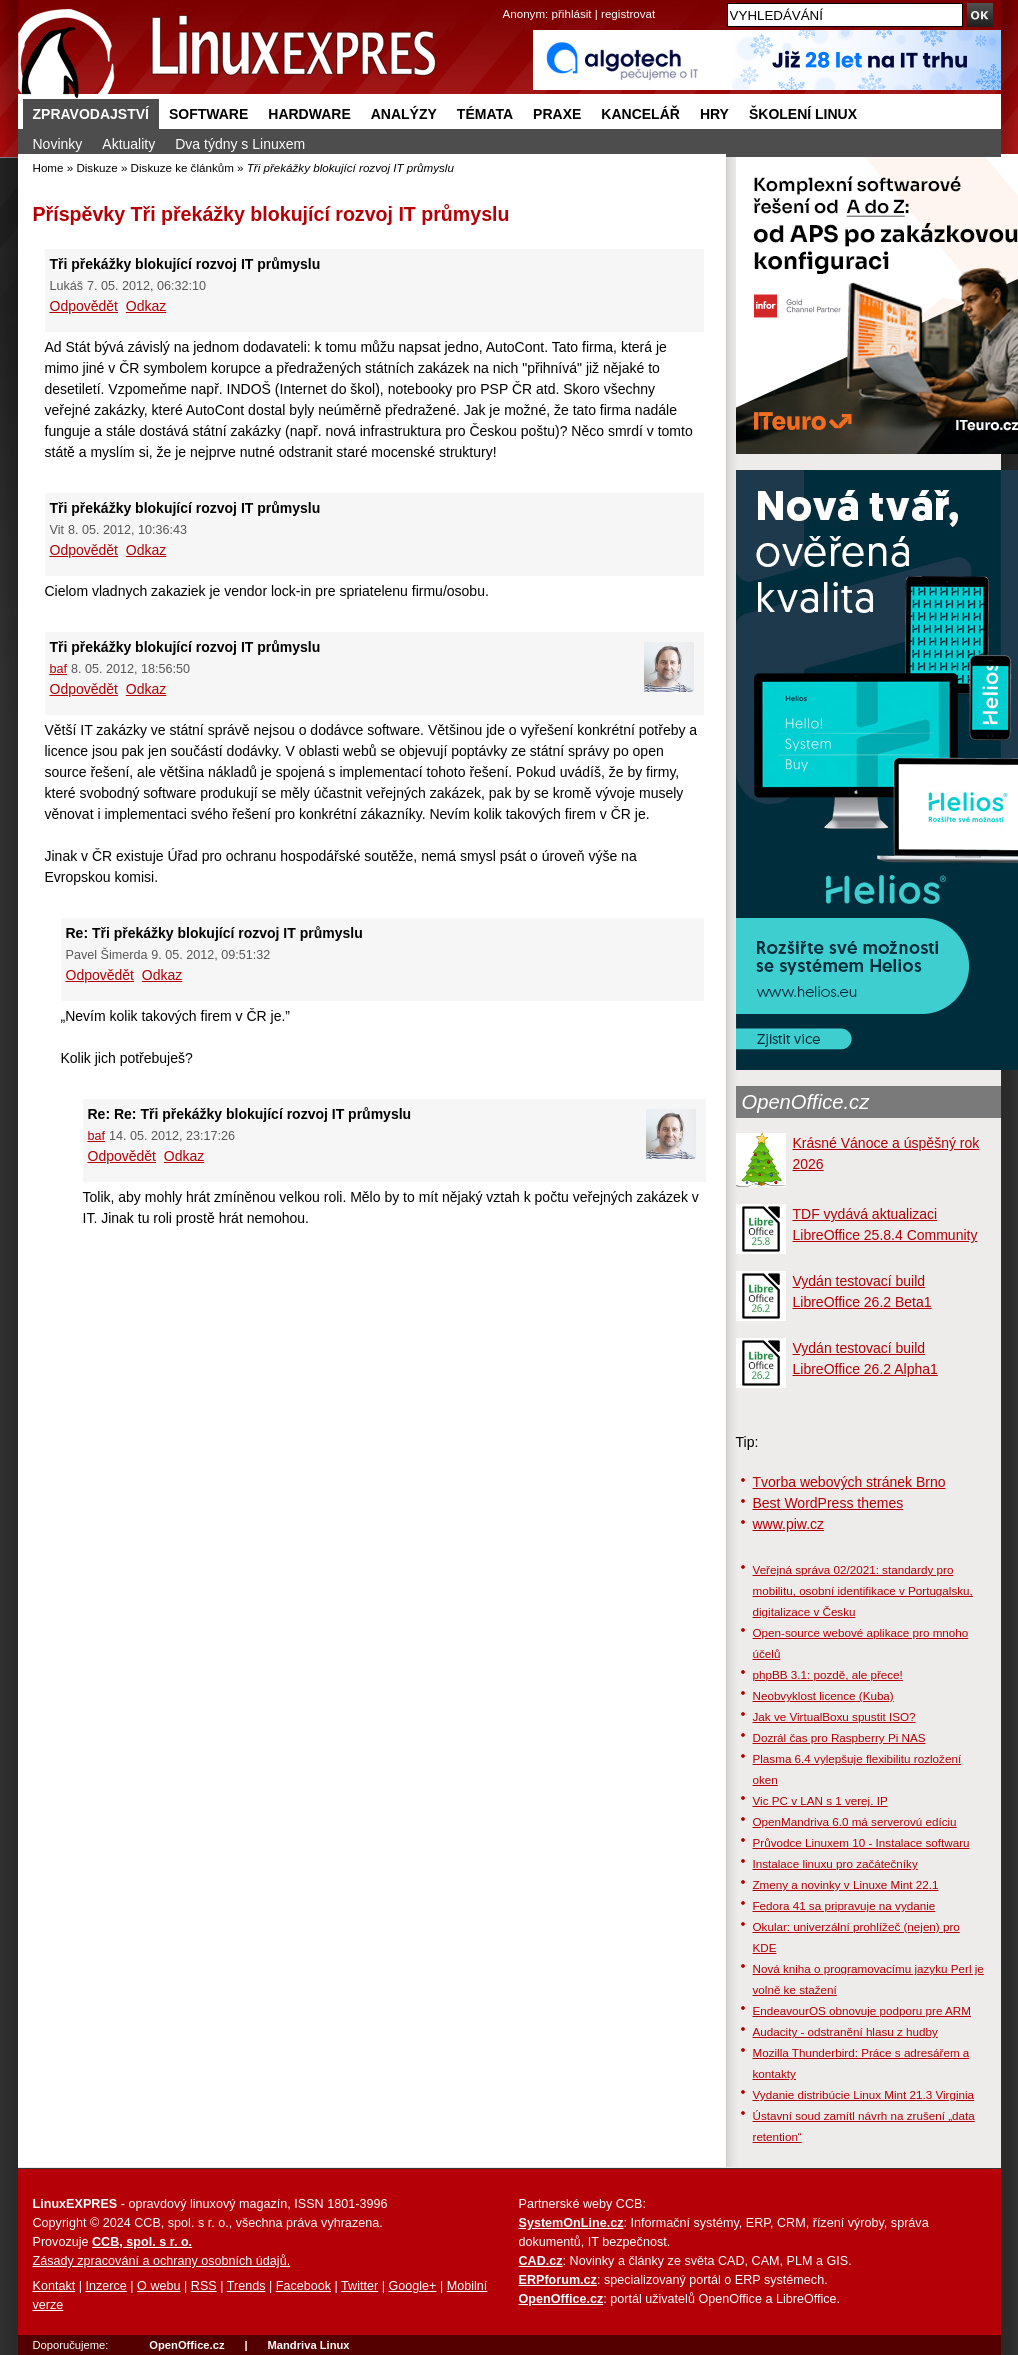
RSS (204, 2286)
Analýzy (404, 114)
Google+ (412, 2286)
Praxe (557, 114)
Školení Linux (803, 114)
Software (208, 114)
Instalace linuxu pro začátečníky (835, 1863)
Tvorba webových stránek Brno (849, 1482)
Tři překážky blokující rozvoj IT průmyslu (320, 214)
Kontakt (54, 2286)
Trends (246, 2286)
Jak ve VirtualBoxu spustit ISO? (834, 1716)
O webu (158, 2286)
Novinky (58, 144)
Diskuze (96, 167)
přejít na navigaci (509, 0)
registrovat (628, 13)
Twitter (359, 2286)
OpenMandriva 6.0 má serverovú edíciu (855, 1821)
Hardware (309, 114)
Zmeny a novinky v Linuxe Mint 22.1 (846, 1884)
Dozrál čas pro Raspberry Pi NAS (839, 1737)
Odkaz (146, 306)
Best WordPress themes (828, 1503)
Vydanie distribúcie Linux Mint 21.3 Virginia (864, 2094)
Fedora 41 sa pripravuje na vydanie (844, 1905)
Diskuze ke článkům (182, 167)
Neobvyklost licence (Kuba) (823, 1695)
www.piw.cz (789, 1524)
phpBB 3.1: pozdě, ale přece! (828, 1674)
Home (48, 167)
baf (59, 669)
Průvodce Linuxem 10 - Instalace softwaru (861, 1842)
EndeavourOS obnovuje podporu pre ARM (862, 2010)
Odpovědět (84, 306)
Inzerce (106, 2286)
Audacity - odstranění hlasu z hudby (845, 2031)
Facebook (303, 2286)
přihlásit (572, 13)
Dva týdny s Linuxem (240, 144)
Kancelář (640, 114)
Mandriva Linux (308, 2345)
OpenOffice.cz (806, 1102)
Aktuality (128, 144)
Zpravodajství (91, 114)
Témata (485, 114)
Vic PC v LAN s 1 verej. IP (820, 1800)
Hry (714, 114)
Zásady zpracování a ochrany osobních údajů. (162, 2261)
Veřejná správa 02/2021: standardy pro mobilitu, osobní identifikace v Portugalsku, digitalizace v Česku (863, 1590)
